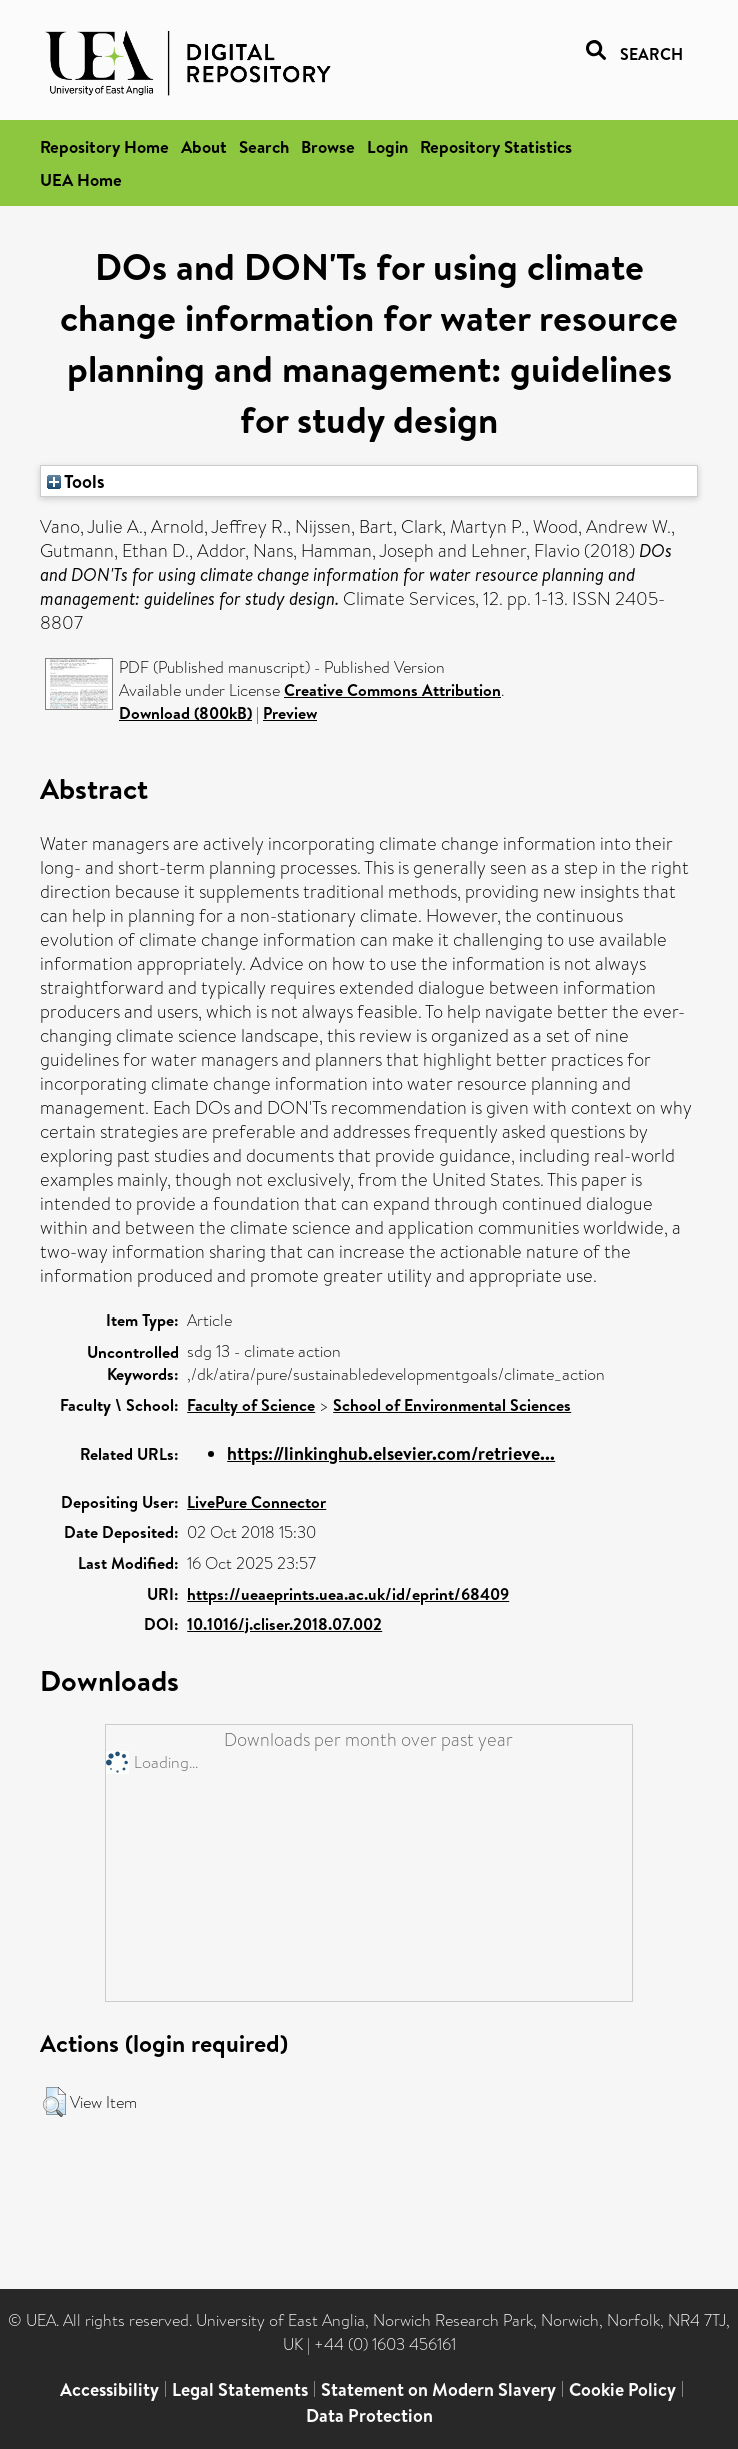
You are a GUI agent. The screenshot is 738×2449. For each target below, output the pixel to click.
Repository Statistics (496, 146)
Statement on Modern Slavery (438, 2389)
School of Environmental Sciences (452, 1405)
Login (387, 146)
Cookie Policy (622, 2389)
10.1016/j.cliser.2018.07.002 (284, 1624)
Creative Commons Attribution (392, 690)
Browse (328, 146)
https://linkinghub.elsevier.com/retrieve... (391, 1453)
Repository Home (104, 146)
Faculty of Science (251, 1405)
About (204, 146)
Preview (290, 713)
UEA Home (81, 179)
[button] (54, 2102)
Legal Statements (240, 2389)
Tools (76, 481)
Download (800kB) (185, 713)
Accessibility (109, 2389)
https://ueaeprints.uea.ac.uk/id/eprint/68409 (348, 1594)
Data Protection (369, 2415)
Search (264, 146)
